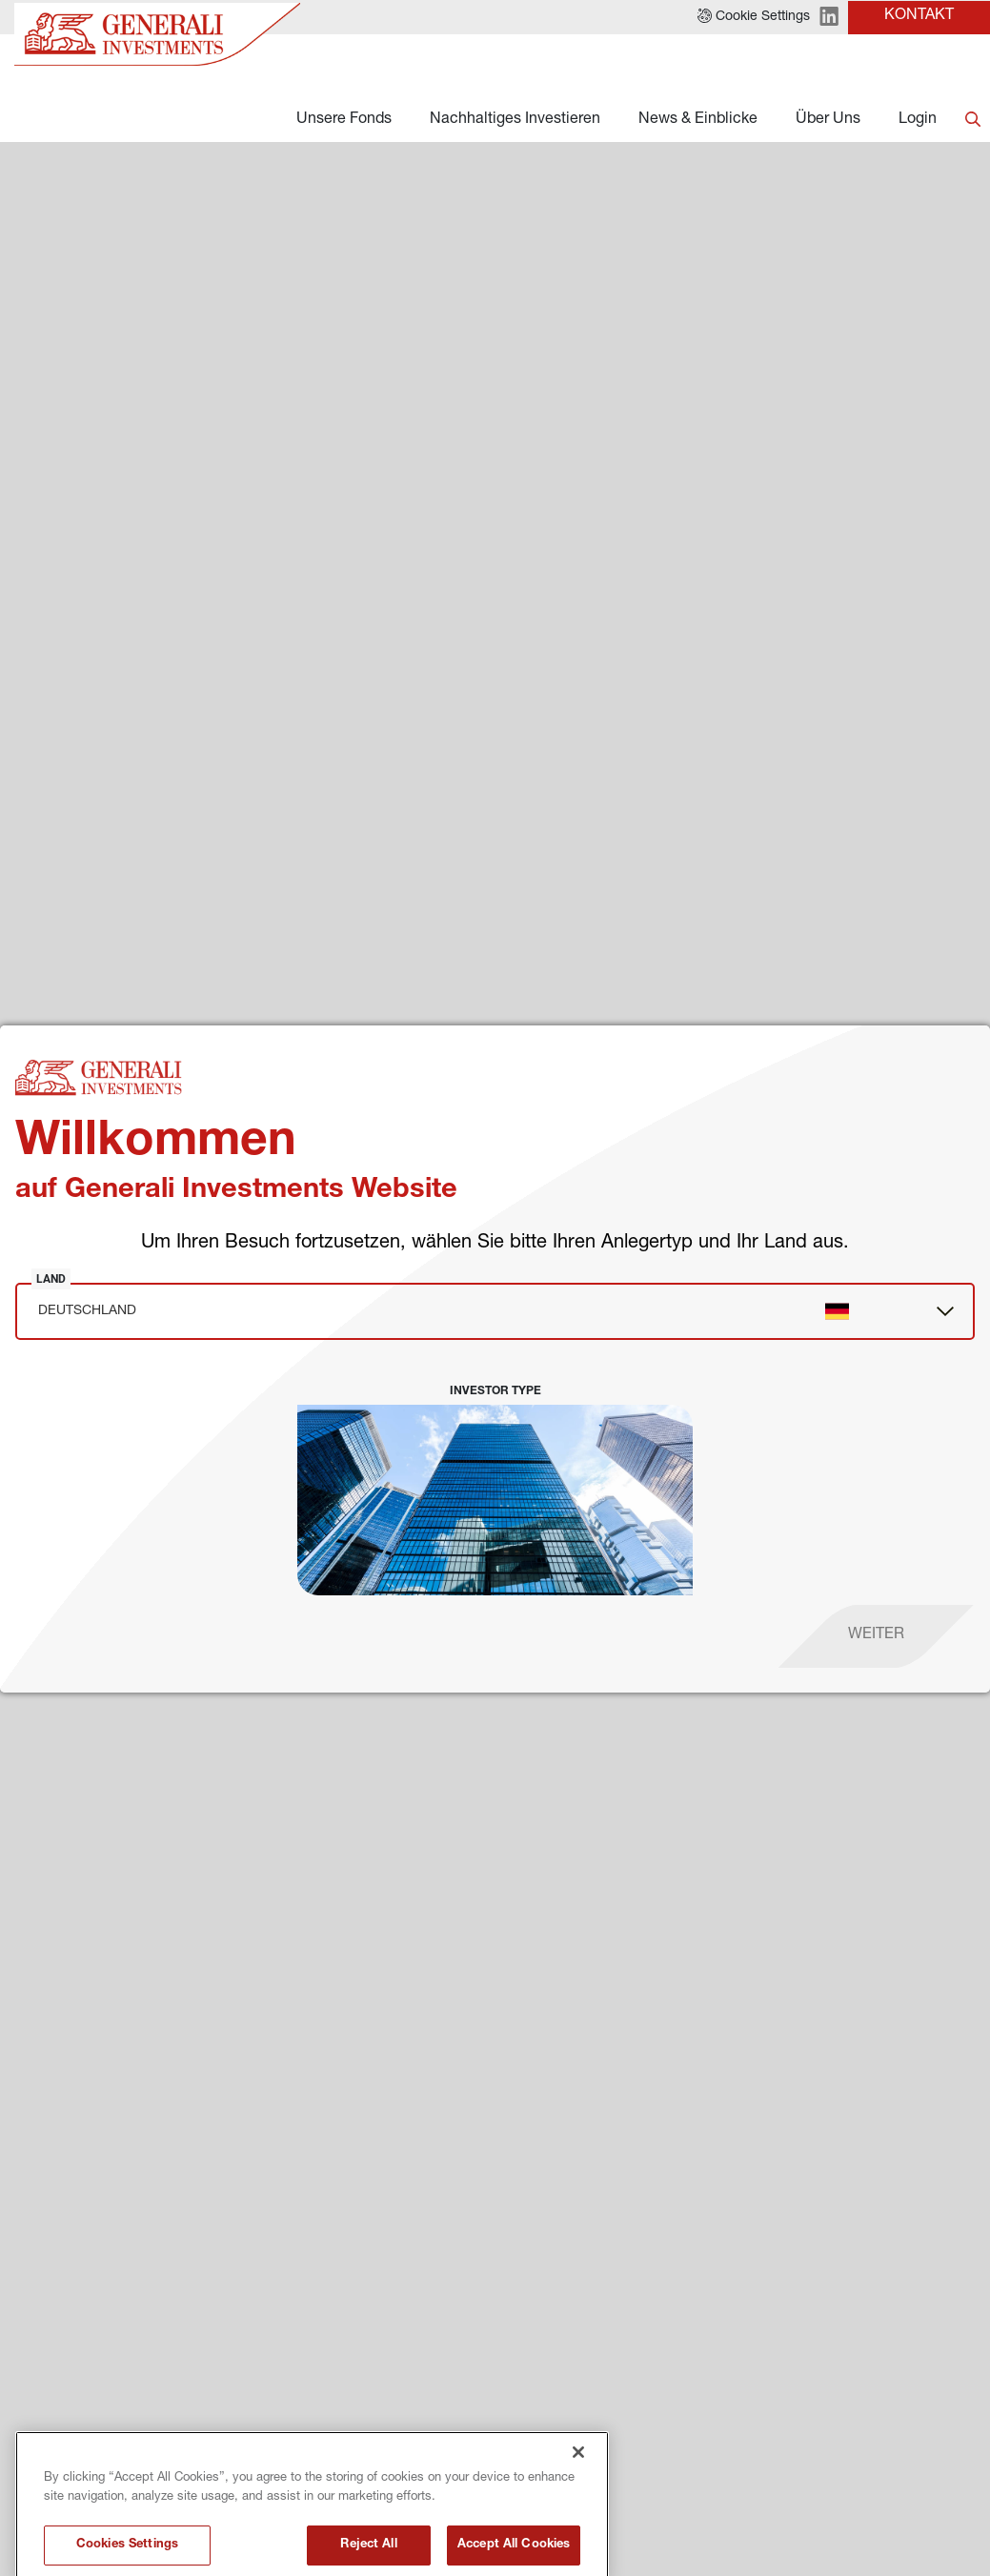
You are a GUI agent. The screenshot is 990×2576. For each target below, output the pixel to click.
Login (918, 120)
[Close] (578, 2518)
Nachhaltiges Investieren (515, 120)
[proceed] (876, 1636)
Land (51, 1279)
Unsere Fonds (344, 120)
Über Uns (828, 120)
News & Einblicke (698, 120)
